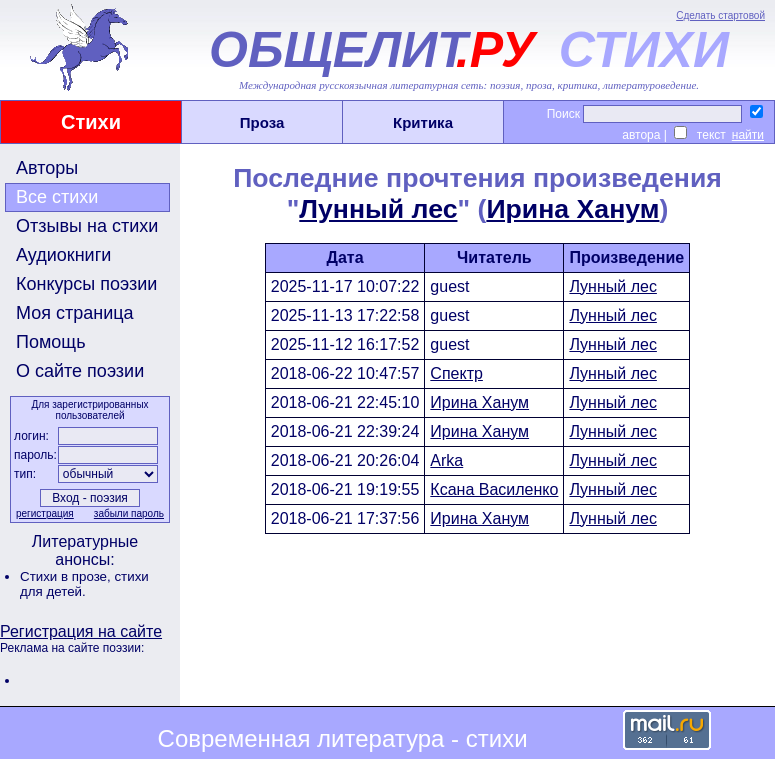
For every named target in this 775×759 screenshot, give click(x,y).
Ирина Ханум (572, 209)
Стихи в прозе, (67, 576)
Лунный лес (378, 209)
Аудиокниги (63, 255)
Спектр (456, 373)
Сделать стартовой (720, 15)
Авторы (47, 168)
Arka (446, 460)
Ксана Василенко (494, 489)
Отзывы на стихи (87, 226)
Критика (423, 122)
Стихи (91, 122)
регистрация (45, 513)
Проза (262, 122)
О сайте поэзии (80, 371)
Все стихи (57, 197)
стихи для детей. (84, 584)
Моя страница (75, 313)
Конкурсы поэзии (86, 284)
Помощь (51, 342)
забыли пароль (129, 513)
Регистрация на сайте (81, 631)
